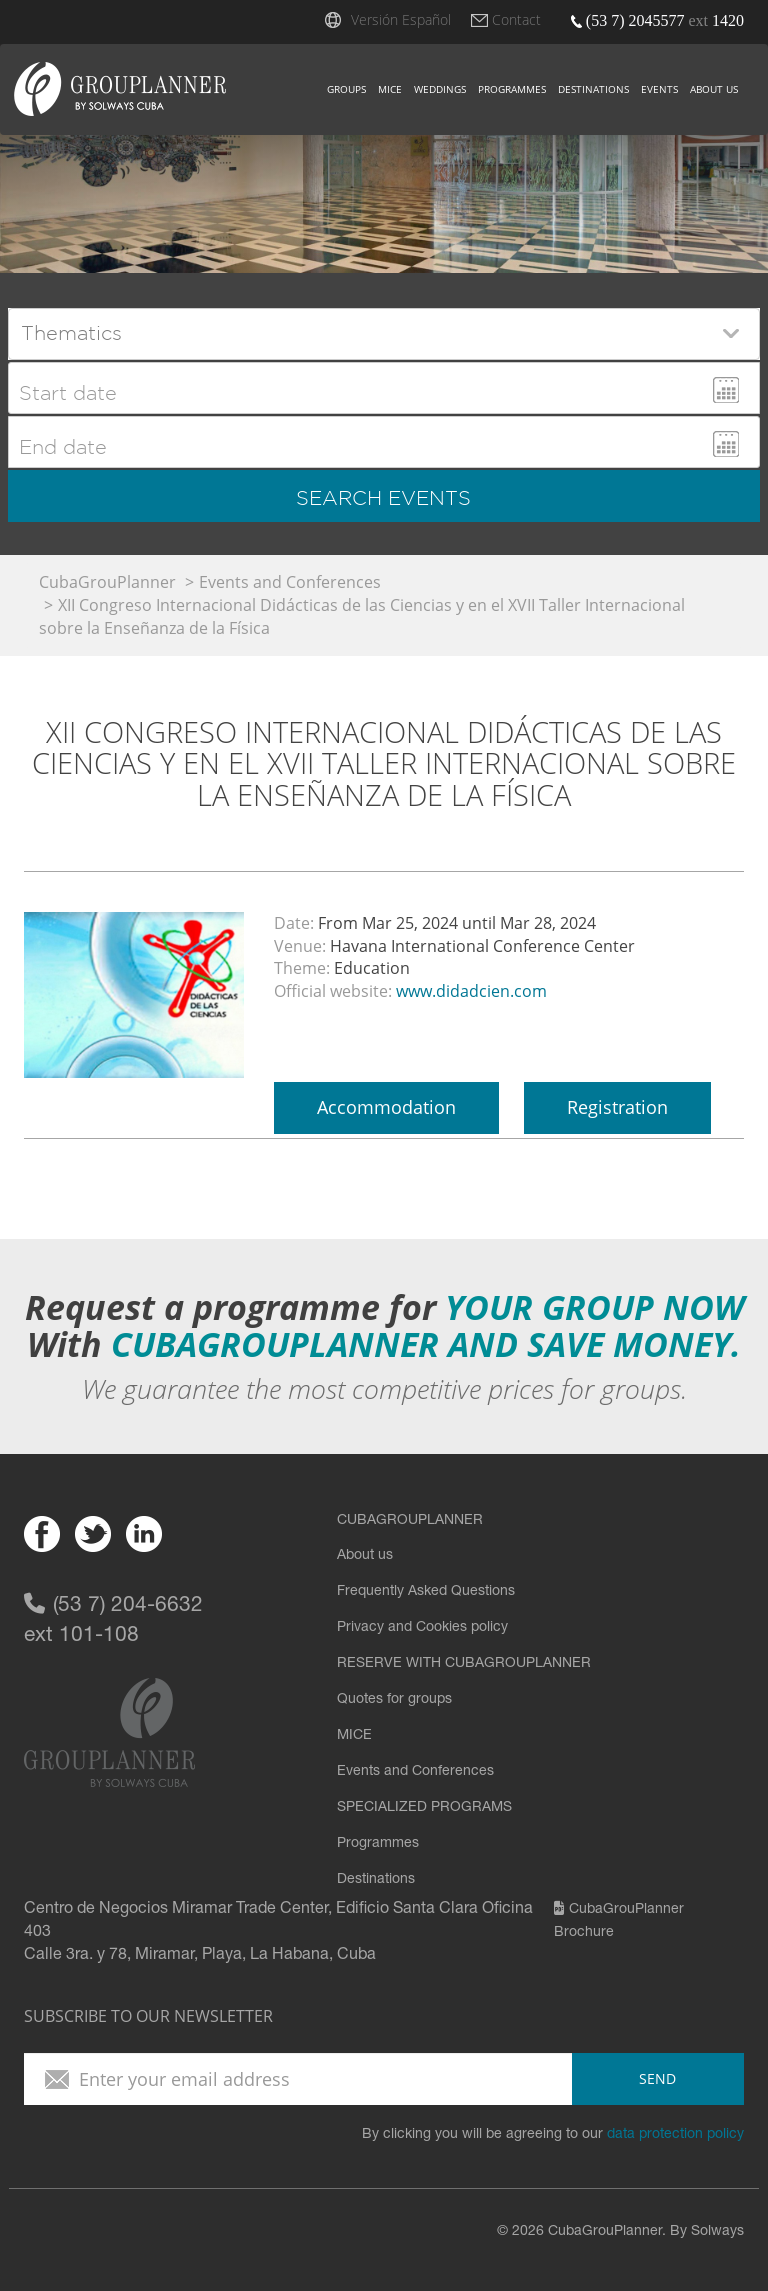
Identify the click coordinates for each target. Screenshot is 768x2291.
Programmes (512, 89)
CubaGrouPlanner (107, 582)
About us (714, 89)
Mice (390, 89)
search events (383, 498)
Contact (516, 19)
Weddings (440, 89)
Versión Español (401, 19)
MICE (354, 1736)
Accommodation (386, 1107)
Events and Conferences (290, 582)
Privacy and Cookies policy (422, 1628)
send (657, 2078)
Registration (617, 1107)
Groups (346, 89)
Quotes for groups (394, 1700)
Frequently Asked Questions (426, 1592)
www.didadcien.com (471, 991)
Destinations (593, 89)
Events (659, 89)
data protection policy (675, 2135)
